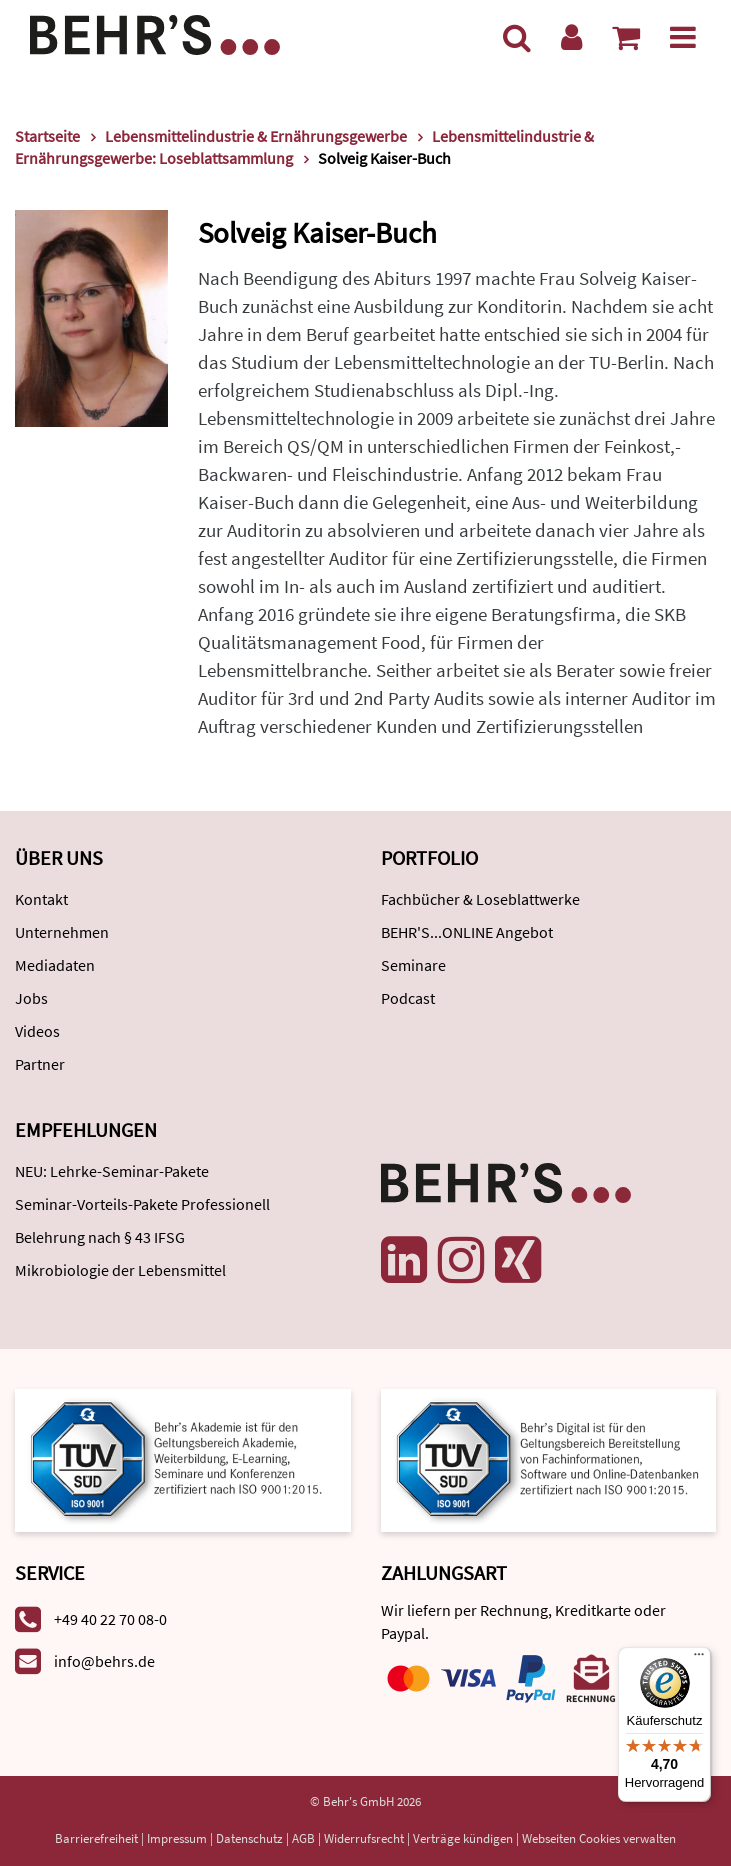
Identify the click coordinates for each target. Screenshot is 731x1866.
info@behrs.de (104, 1661)
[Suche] (517, 37)
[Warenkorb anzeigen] (626, 37)
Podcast (408, 998)
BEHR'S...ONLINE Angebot (467, 932)
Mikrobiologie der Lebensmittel (120, 1270)
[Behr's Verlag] (155, 32)
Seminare (413, 965)
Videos (37, 1031)
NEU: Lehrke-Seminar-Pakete (112, 1171)
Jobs (31, 998)
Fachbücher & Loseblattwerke (480, 899)
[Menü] (683, 37)
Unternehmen (62, 932)
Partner (40, 1064)
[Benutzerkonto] (571, 37)
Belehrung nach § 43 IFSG (100, 1237)
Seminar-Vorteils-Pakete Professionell (142, 1204)
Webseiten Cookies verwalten (599, 1838)
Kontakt (41, 899)
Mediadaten (55, 965)
